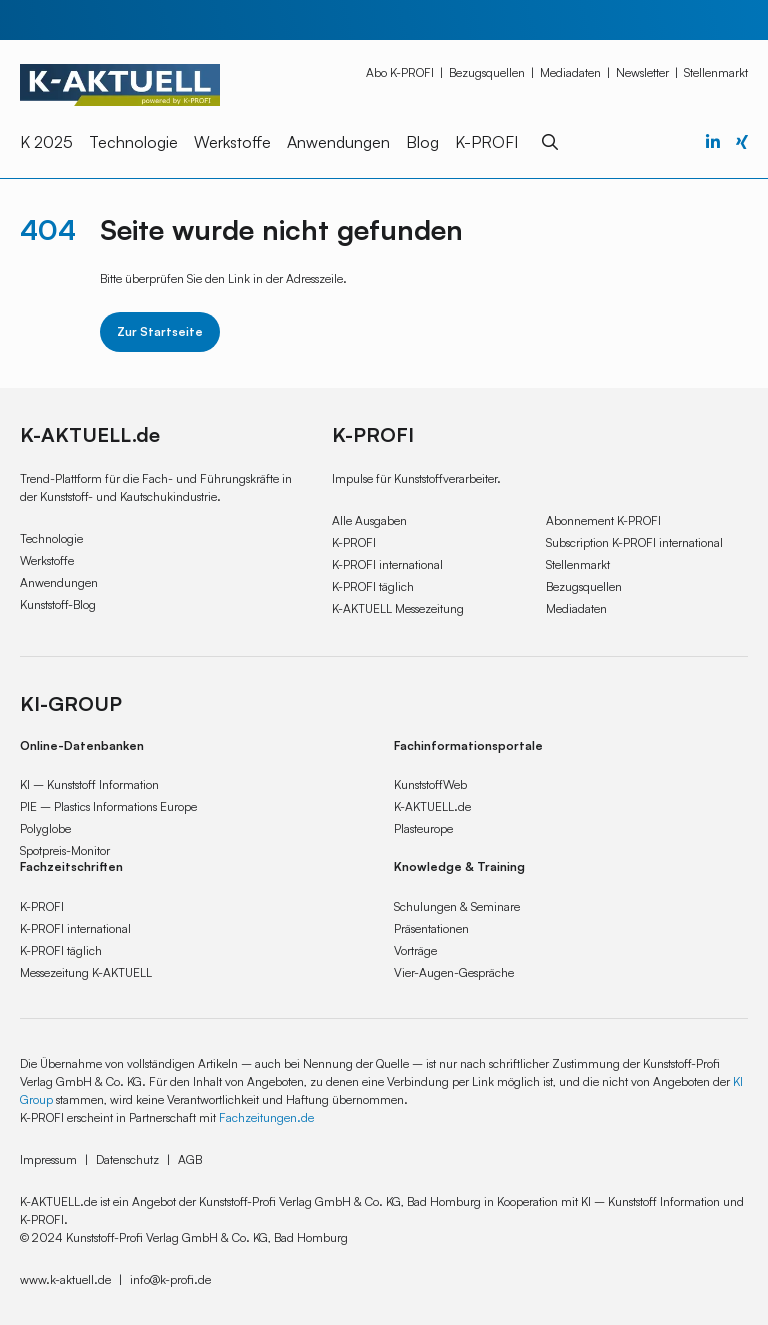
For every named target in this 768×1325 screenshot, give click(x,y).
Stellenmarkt (716, 72)
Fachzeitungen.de (266, 1117)
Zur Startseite (160, 331)
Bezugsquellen (487, 72)
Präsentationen (431, 928)
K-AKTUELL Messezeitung (398, 608)
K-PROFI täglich (373, 586)
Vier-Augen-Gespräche (454, 972)
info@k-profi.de (170, 1279)
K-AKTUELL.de (432, 806)
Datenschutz (127, 1159)
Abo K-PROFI (400, 72)
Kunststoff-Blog (58, 604)
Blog (422, 142)
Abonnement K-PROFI (603, 520)
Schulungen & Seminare (457, 906)
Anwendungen (338, 142)
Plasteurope (423, 828)
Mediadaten (570, 72)
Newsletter (642, 72)
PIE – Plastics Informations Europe (108, 806)
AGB (190, 1159)
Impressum (48, 1159)
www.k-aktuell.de (65, 1279)
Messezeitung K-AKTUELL (86, 972)
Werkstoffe (232, 142)
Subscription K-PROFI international (634, 542)
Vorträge (415, 950)
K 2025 (46, 142)
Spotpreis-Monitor (65, 850)
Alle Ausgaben (369, 520)
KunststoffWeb (430, 784)
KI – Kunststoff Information (89, 784)
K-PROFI (486, 142)
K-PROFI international (387, 564)
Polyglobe (45, 828)
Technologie (133, 142)
